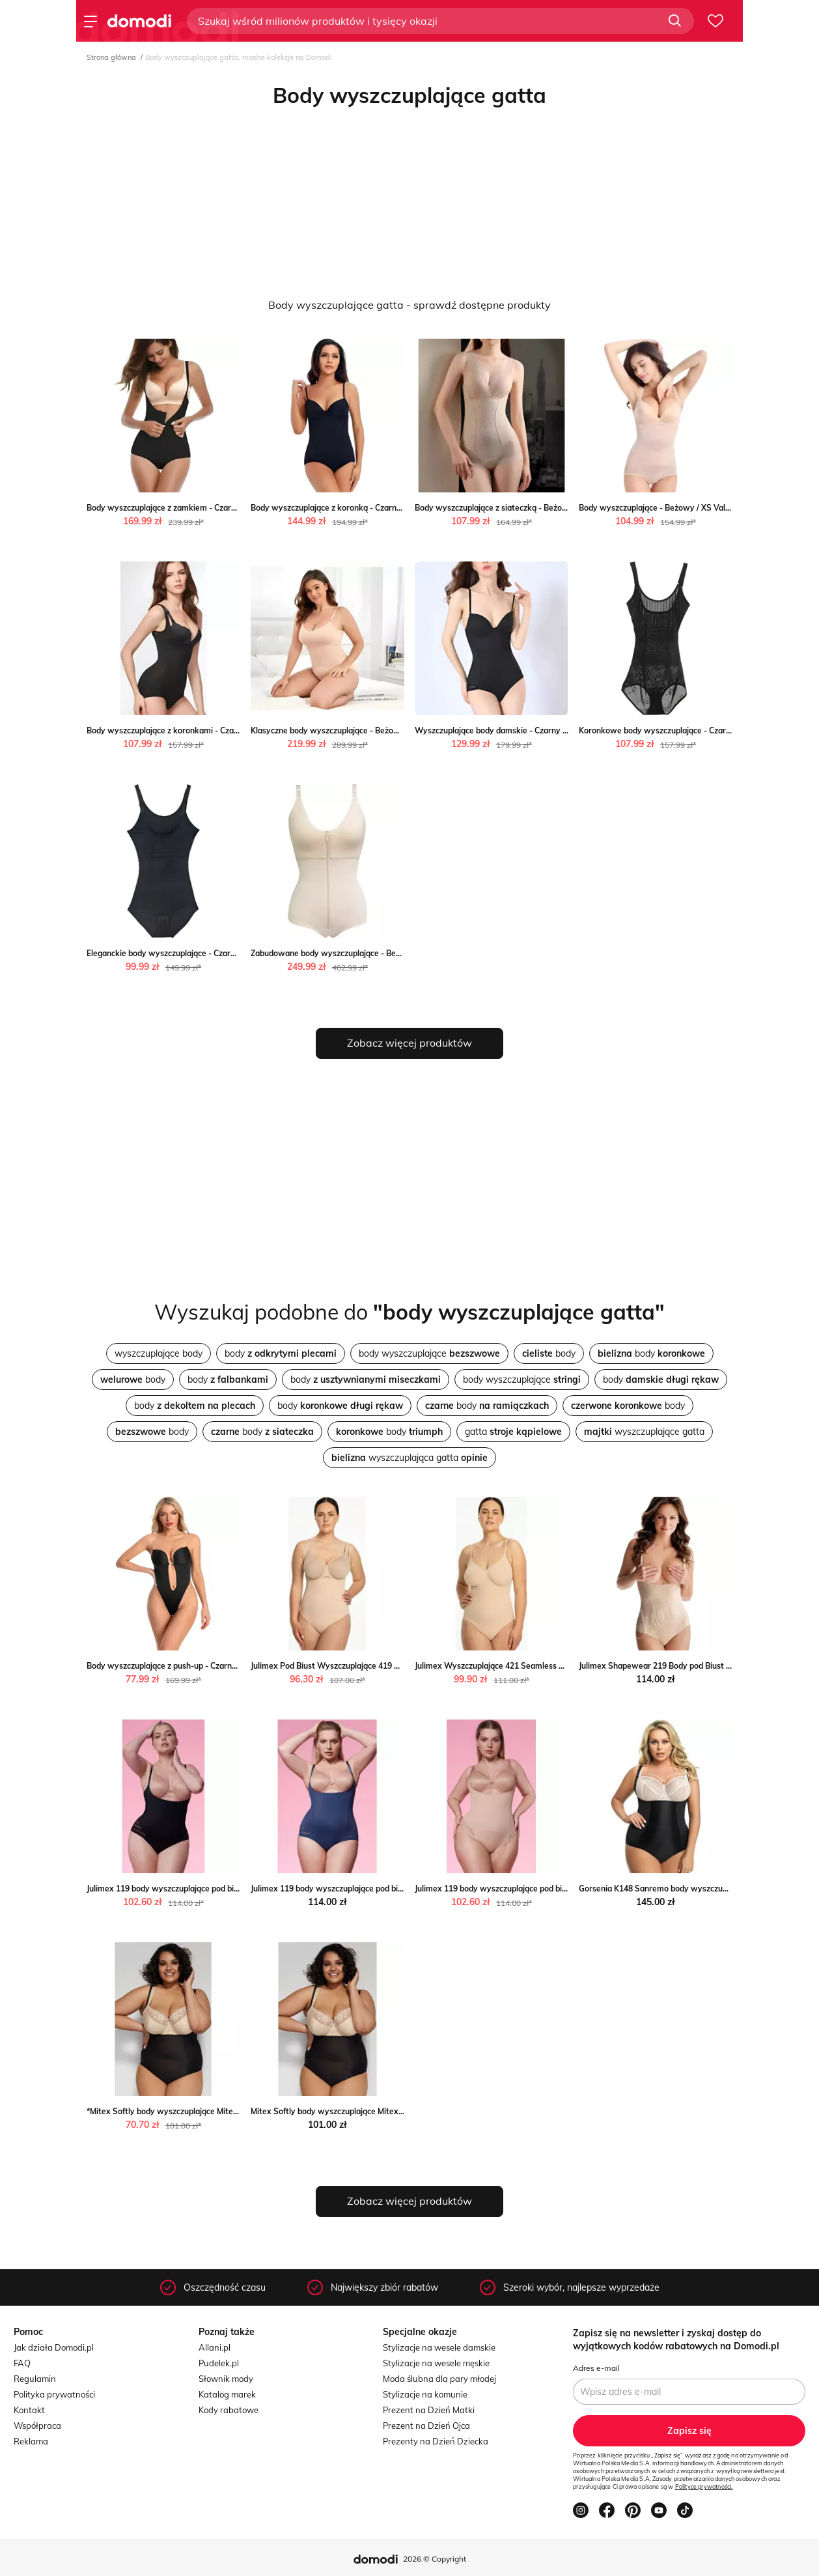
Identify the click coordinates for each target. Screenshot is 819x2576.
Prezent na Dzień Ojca (426, 2425)
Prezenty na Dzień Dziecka (435, 2441)
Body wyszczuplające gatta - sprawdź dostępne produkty (409, 304)
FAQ (22, 2363)
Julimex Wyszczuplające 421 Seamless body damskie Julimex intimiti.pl (545, 1666)
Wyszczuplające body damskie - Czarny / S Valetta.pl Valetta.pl (531, 730)
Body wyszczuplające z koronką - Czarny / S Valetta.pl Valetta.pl (369, 508)
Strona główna (111, 57)
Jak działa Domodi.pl (54, 2347)
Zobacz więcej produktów (409, 1042)
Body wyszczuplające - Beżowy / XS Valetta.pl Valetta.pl (683, 508)
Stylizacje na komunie (425, 2394)
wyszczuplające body (158, 1353)
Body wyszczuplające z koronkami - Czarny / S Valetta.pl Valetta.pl (210, 730)
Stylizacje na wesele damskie (439, 2347)
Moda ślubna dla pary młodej (439, 2378)
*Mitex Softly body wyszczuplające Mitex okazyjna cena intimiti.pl (208, 2111)
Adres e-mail (596, 2368)
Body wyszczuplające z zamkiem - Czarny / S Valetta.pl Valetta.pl (207, 508)
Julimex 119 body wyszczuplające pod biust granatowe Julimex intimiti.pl (384, 1888)
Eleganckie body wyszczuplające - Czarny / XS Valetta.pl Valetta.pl (209, 953)
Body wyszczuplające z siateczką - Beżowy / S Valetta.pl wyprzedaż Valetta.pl (559, 508)
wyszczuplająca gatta (409, 1458)
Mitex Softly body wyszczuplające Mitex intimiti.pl (343, 2111)
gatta (513, 1431)
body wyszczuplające (429, 1353)
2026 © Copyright (434, 2559)
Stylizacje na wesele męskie (436, 2363)
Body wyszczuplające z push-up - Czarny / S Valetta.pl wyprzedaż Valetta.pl (227, 1666)
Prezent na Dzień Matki (429, 2410)
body (281, 1353)
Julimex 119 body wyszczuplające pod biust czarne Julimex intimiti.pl (212, 1888)
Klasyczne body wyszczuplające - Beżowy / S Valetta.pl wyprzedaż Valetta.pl (393, 730)
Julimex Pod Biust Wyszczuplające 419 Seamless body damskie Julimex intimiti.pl (400, 1666)
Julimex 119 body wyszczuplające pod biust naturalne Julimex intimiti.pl (546, 1888)
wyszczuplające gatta (644, 1431)
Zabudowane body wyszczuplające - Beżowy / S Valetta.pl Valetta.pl (377, 953)
